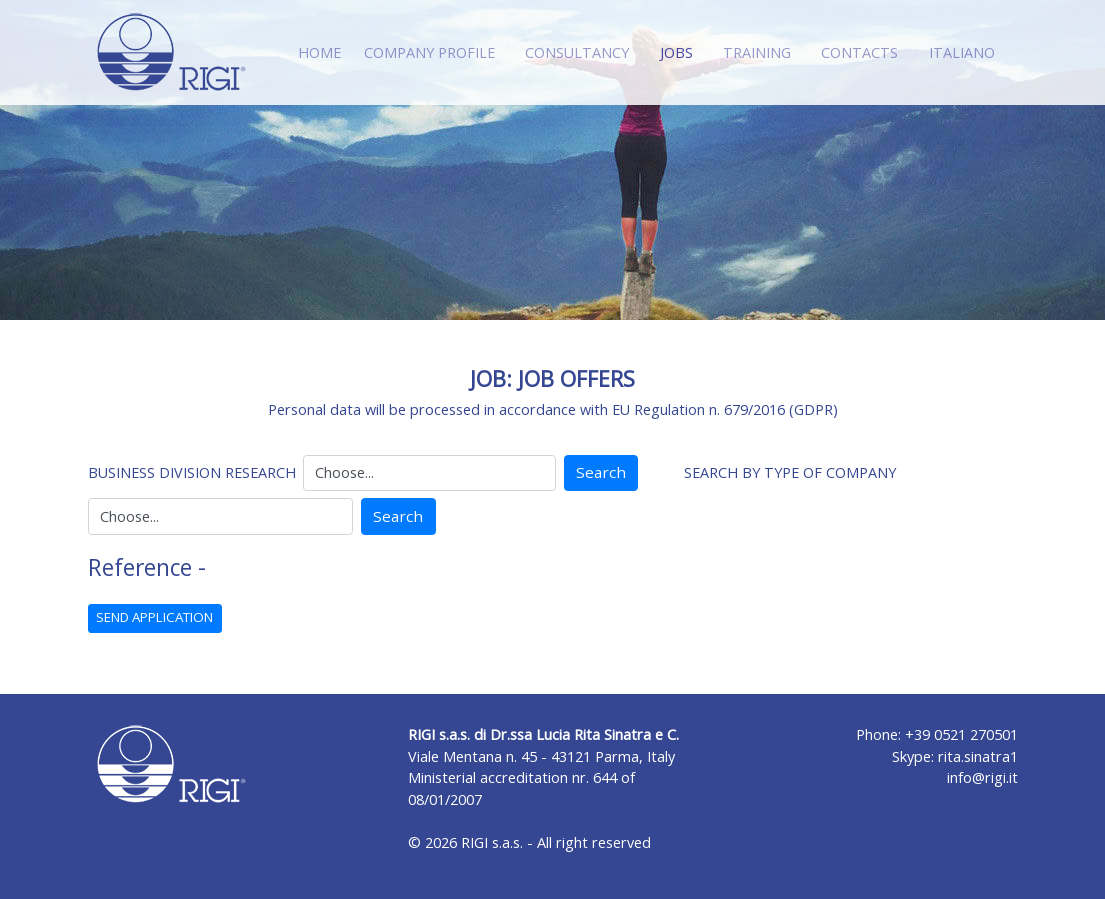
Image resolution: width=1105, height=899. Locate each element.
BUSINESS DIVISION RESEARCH (192, 472)
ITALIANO (962, 52)
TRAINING (757, 52)
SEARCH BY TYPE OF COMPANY (790, 472)
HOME (319, 52)
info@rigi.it (982, 777)
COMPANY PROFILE (429, 52)
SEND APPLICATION (154, 617)
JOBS (680, 51)
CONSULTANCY (577, 52)
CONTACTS (859, 52)
